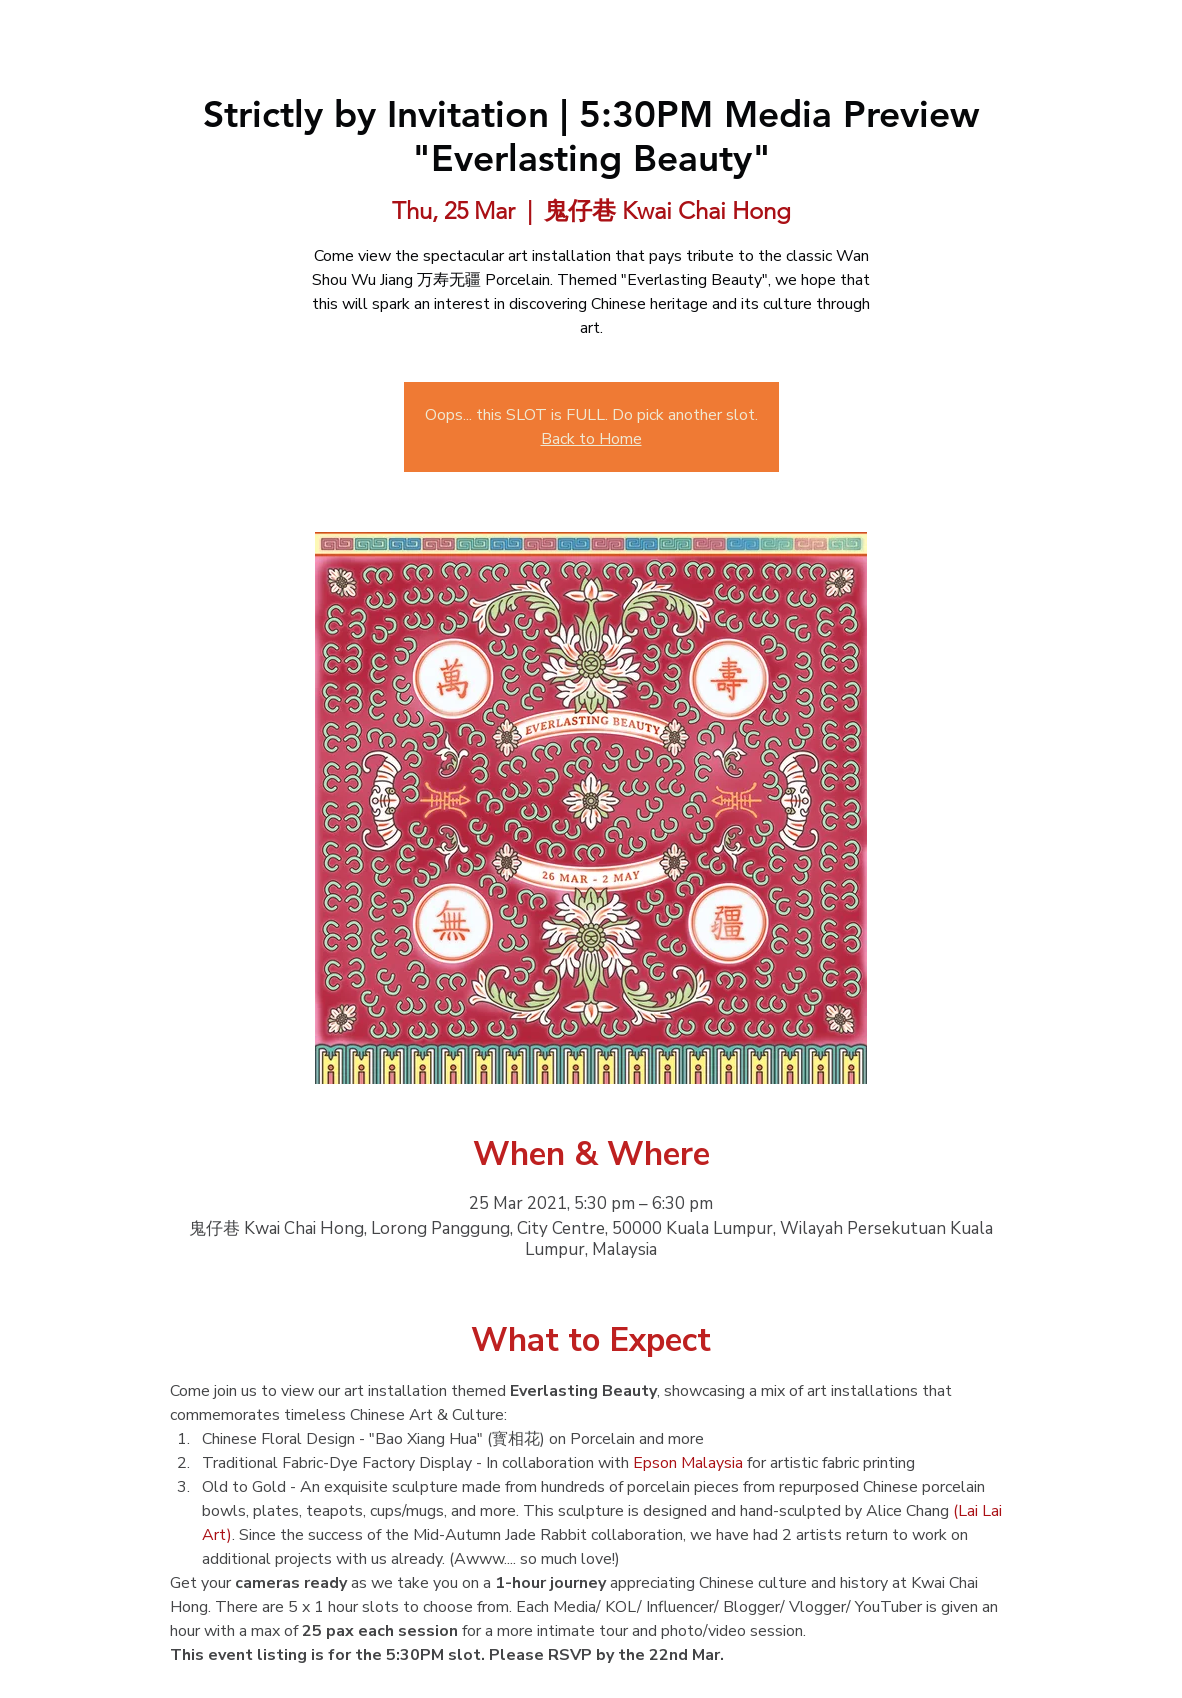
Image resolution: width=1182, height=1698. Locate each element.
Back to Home (591, 439)
